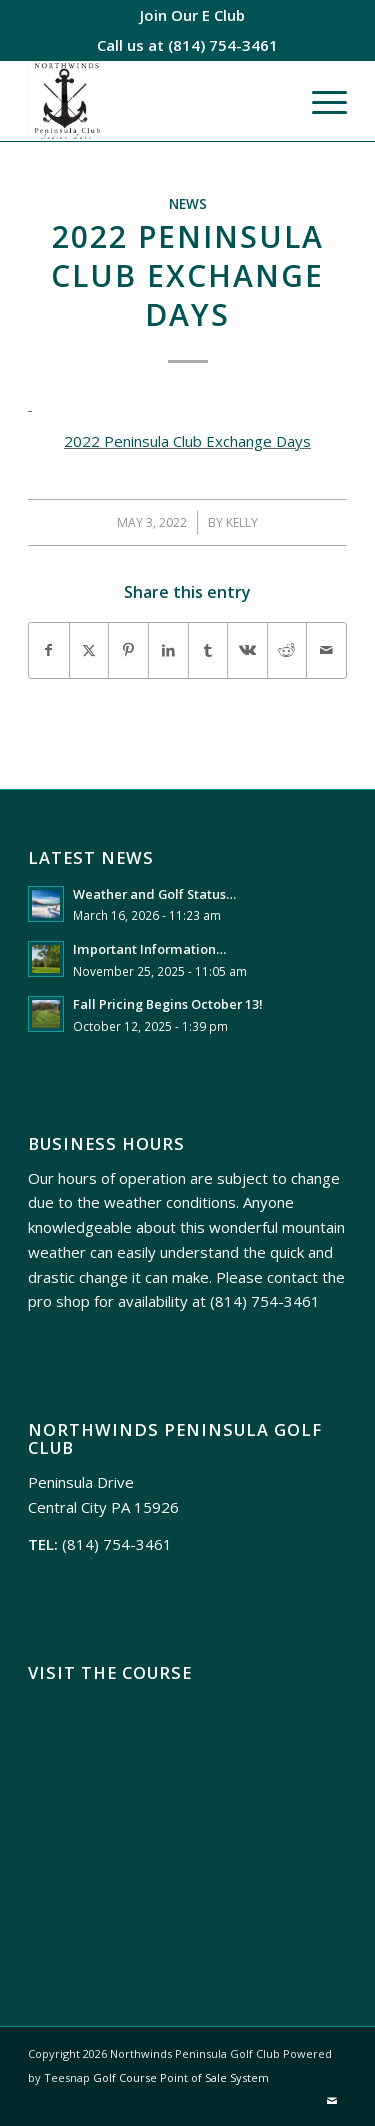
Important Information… (149, 949)
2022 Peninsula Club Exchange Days (187, 441)
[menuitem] (192, 15)
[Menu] (319, 101)
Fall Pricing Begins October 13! (168, 1004)
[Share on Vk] (247, 650)
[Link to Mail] (332, 2101)
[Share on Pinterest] (128, 650)
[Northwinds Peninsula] (155, 101)
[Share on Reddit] (287, 650)
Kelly (242, 522)
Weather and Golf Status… (154, 894)
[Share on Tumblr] (208, 650)
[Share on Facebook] (49, 650)
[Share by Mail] (326, 650)
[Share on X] (89, 650)
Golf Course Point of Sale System (181, 2077)
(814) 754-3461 (223, 45)
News (188, 204)
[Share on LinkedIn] (168, 650)
